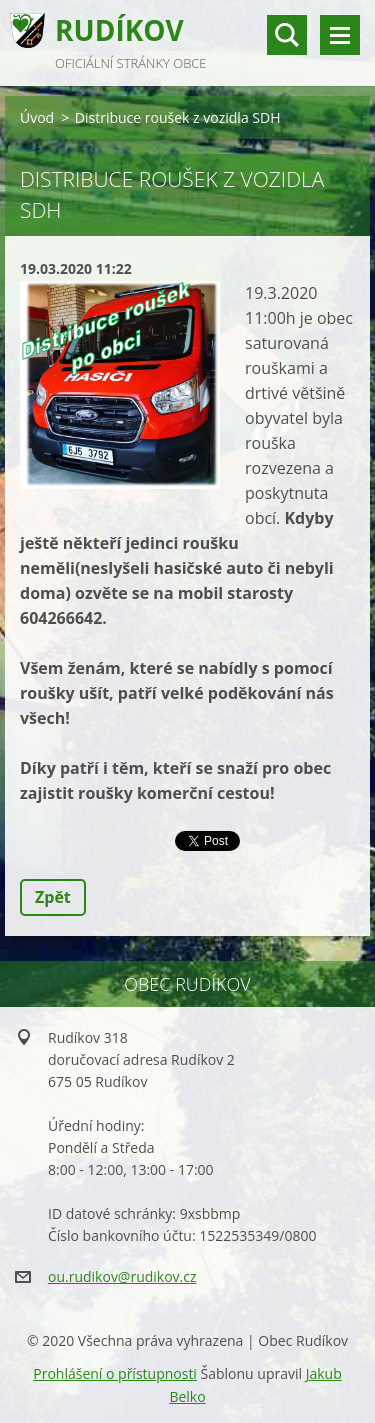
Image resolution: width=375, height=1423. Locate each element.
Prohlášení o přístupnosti (115, 1373)
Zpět (53, 897)
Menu (340, 35)
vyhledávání (287, 35)
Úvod (37, 117)
